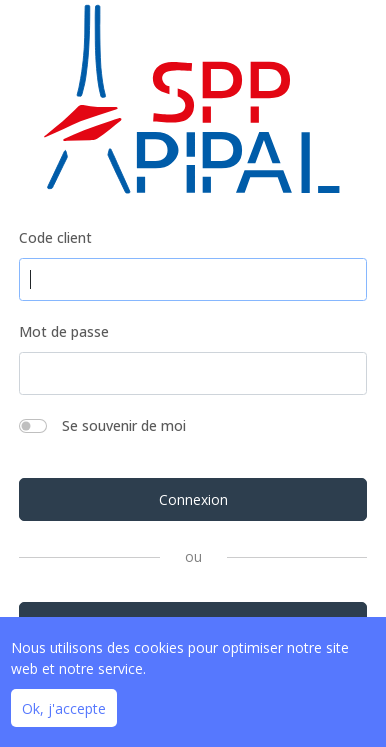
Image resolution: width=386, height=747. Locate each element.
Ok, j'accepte (64, 708)
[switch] (33, 426)
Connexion (193, 499)
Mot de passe (64, 331)
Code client (55, 237)
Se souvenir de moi (124, 425)
